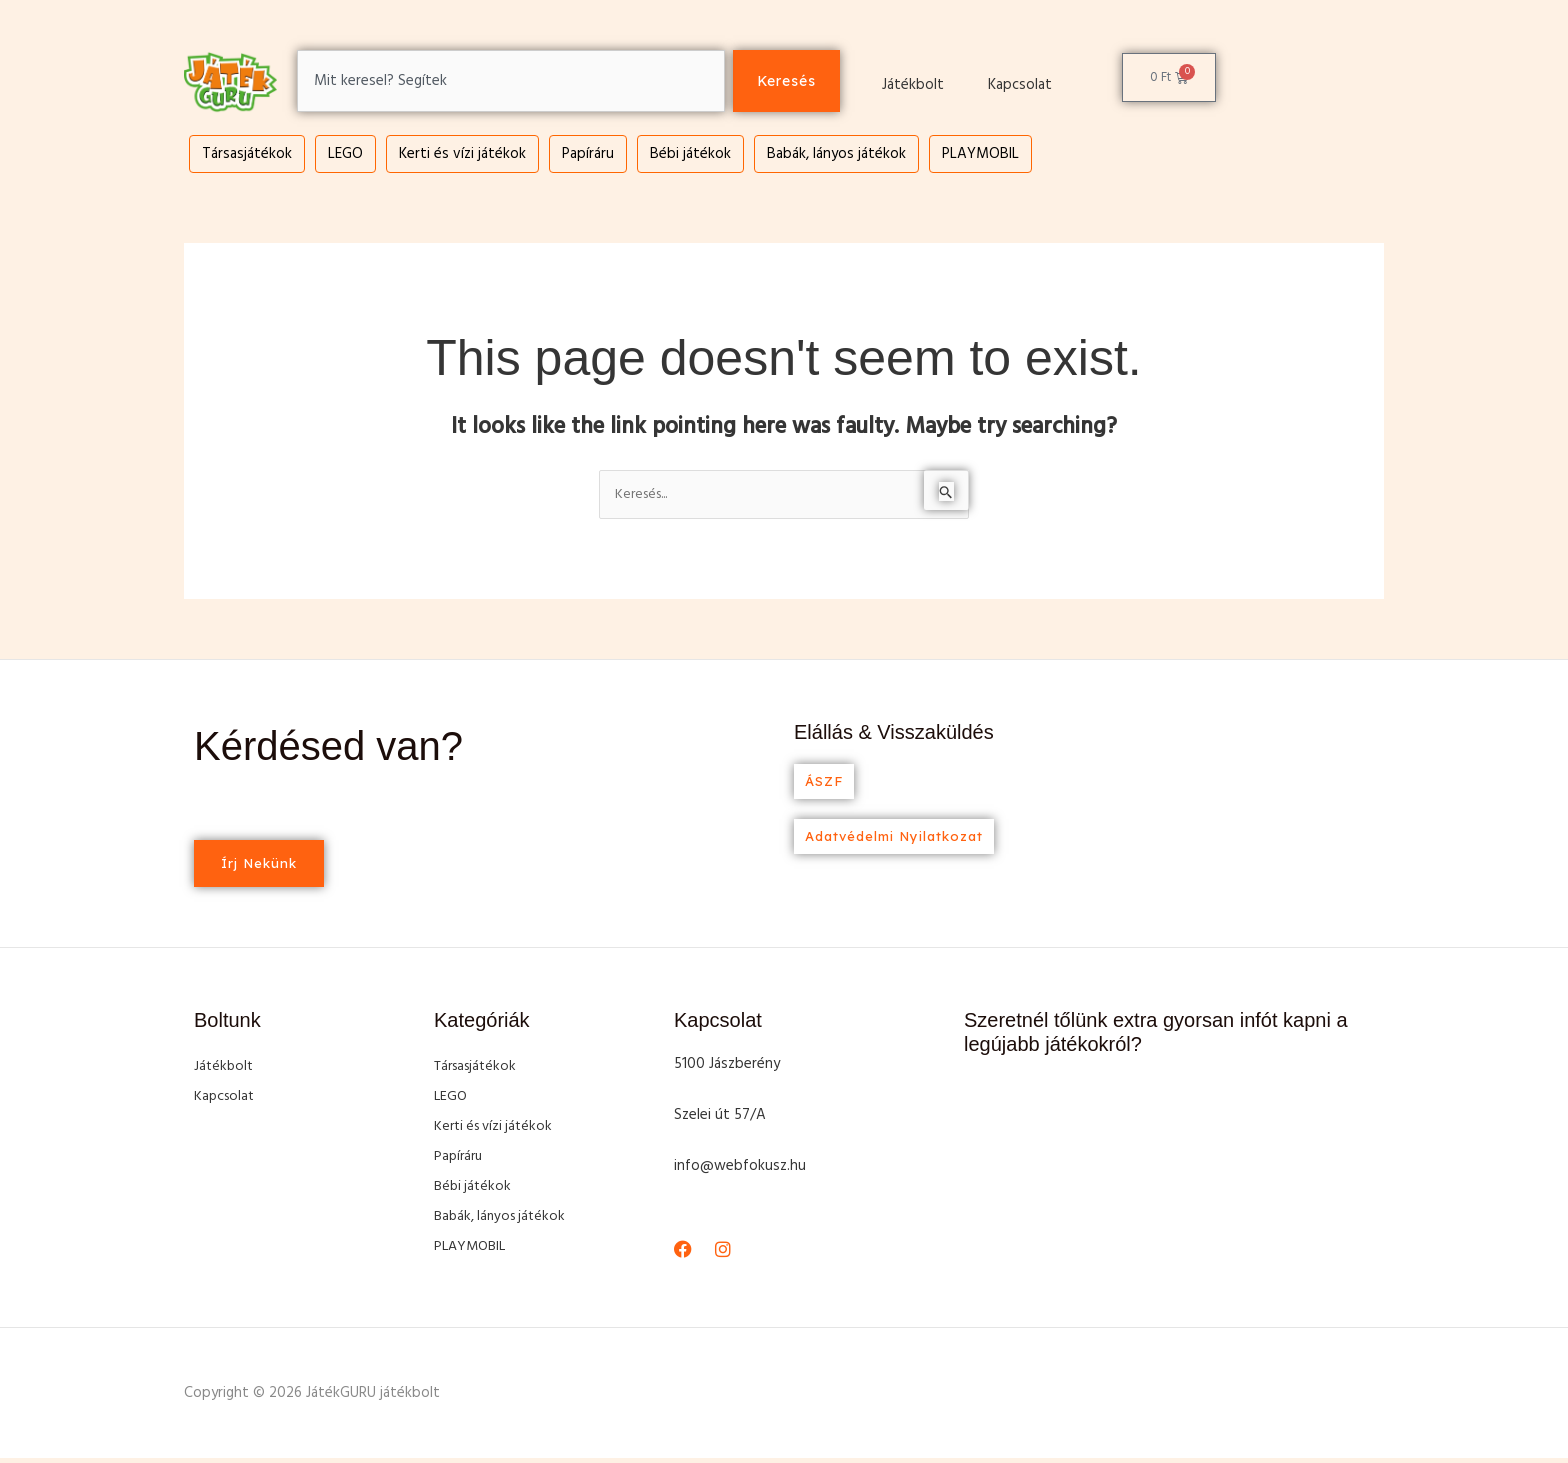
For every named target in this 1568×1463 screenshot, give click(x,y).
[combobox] (507, 81)
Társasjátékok (247, 154)
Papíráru (588, 154)
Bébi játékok (690, 154)
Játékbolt (913, 85)
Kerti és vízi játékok (462, 154)
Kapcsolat (1020, 85)
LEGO (345, 154)
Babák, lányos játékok (836, 154)
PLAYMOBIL (980, 154)
